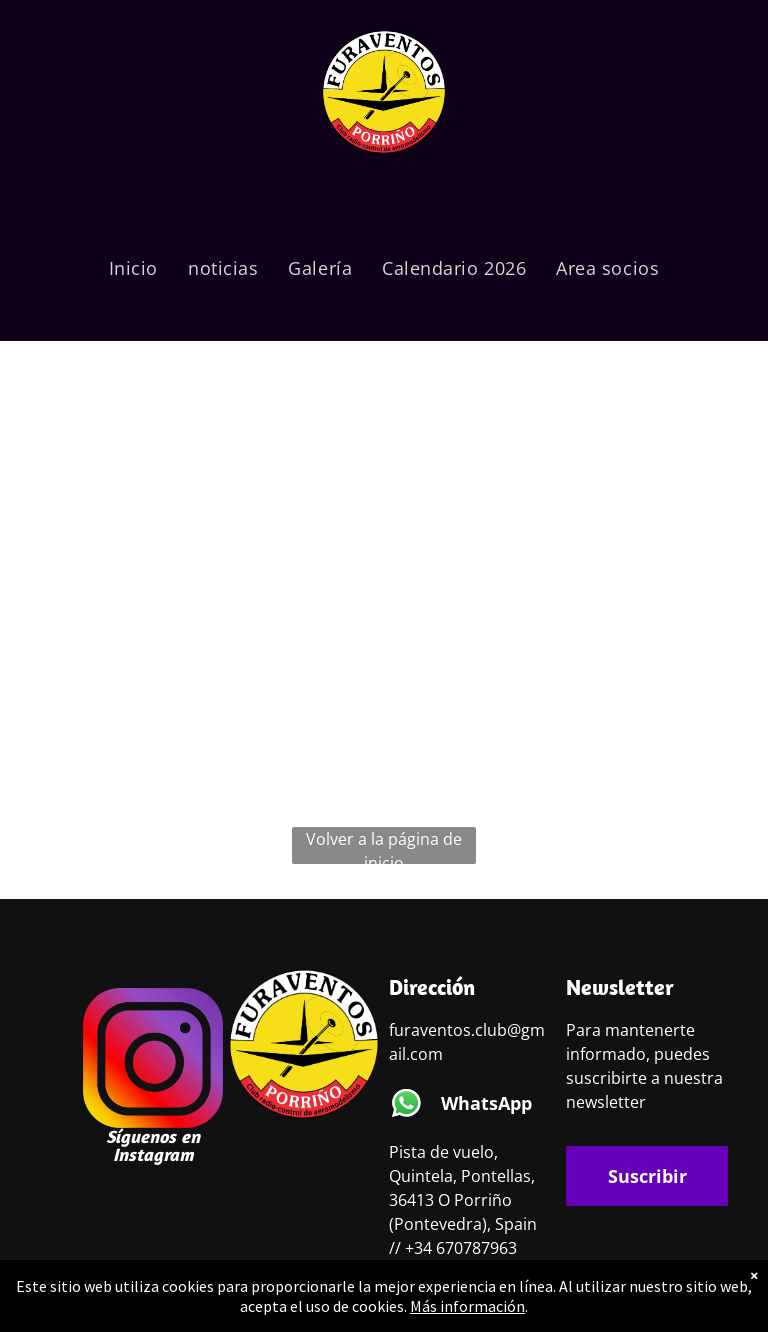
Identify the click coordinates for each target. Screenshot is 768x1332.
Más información (467, 1306)
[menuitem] (133, 268)
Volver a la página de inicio (384, 846)
